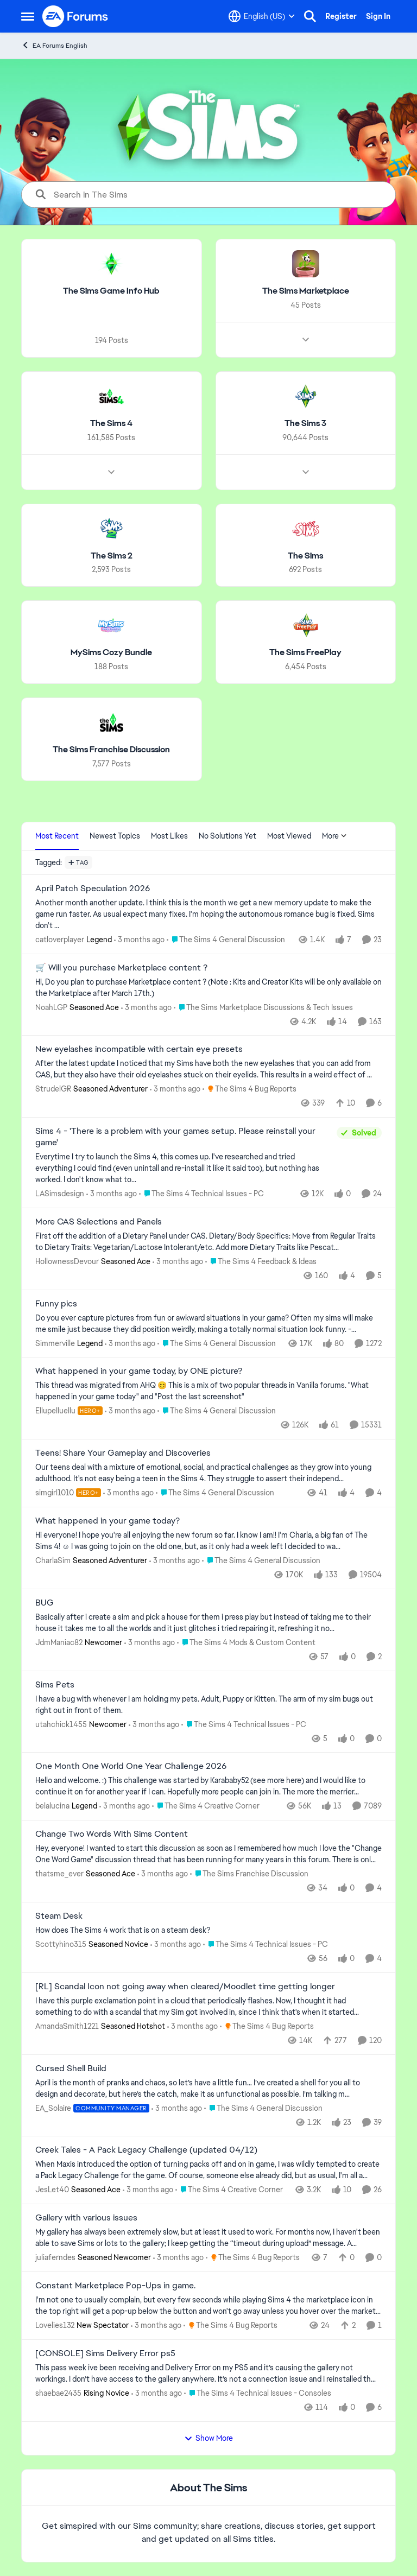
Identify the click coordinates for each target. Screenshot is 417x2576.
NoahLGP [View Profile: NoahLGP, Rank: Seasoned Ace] (51, 1007)
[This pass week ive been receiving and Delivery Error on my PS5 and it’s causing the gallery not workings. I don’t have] (208, 2373)
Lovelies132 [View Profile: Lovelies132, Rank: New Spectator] (54, 2325)
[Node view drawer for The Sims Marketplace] (305, 339)
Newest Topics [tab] (115, 836)
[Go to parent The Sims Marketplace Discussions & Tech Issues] (263, 1007)
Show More (208, 2438)
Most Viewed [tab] (289, 836)
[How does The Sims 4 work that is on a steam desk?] (208, 1930)
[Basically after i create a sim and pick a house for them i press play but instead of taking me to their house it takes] (208, 1622)
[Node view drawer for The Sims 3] (305, 471)
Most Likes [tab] (169, 836)
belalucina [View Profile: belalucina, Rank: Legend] (52, 1806)
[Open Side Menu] (28, 16)
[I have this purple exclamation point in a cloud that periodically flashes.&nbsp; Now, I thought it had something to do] (208, 2006)
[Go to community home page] (75, 16)
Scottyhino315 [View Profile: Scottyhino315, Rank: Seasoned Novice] (60, 1944)
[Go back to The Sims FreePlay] (305, 652)
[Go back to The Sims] (305, 555)
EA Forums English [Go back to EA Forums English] (54, 45)
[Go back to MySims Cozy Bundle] (111, 652)
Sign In (378, 16)
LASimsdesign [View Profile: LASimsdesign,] (59, 1193)
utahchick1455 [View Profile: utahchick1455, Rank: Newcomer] (61, 1724)
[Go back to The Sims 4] (111, 423)
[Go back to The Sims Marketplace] (305, 291)
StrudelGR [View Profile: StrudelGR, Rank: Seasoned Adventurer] (53, 1089)
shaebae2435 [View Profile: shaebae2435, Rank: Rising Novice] (58, 2393)
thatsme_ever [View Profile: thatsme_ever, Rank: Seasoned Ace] (59, 1874)
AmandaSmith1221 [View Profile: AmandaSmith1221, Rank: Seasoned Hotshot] (67, 2026)
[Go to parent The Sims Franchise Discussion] (249, 1874)
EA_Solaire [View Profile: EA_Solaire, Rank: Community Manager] (53, 2107)
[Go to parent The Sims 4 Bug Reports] (249, 1089)
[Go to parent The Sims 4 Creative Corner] (206, 1806)
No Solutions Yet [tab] (227, 836)
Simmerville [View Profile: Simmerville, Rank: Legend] (55, 1343)
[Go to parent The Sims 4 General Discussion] (226, 940)
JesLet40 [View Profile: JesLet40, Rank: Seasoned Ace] (52, 2189)
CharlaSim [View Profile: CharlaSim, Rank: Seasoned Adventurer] (53, 1560)
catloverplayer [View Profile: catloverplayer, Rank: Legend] (59, 939)
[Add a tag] (78, 862)
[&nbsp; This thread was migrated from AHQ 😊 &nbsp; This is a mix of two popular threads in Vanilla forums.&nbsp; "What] (208, 1391)
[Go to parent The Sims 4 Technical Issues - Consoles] (257, 2393)
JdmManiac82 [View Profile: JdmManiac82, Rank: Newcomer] (59, 1642)
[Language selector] (262, 16)
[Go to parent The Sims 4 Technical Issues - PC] (201, 1194)
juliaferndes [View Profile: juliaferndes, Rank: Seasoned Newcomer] (55, 2257)
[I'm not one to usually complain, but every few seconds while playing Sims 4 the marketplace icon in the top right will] (208, 2305)
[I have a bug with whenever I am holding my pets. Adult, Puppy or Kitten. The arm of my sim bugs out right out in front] (208, 1704)
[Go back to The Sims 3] (305, 423)
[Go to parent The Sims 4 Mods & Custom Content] (246, 1642)
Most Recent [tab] (57, 836)
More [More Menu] (334, 836)
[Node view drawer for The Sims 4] (111, 471)
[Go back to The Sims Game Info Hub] (111, 291)
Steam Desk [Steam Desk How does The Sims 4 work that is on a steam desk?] (59, 1916)
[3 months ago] (139, 940)
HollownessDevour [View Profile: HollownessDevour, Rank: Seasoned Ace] (67, 1261)
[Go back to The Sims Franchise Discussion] (111, 750)
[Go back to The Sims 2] (111, 555)
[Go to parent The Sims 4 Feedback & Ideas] (261, 1261)
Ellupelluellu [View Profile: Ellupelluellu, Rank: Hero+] (55, 1411)
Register (341, 16)
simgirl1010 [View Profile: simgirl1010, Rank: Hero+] (54, 1493)
